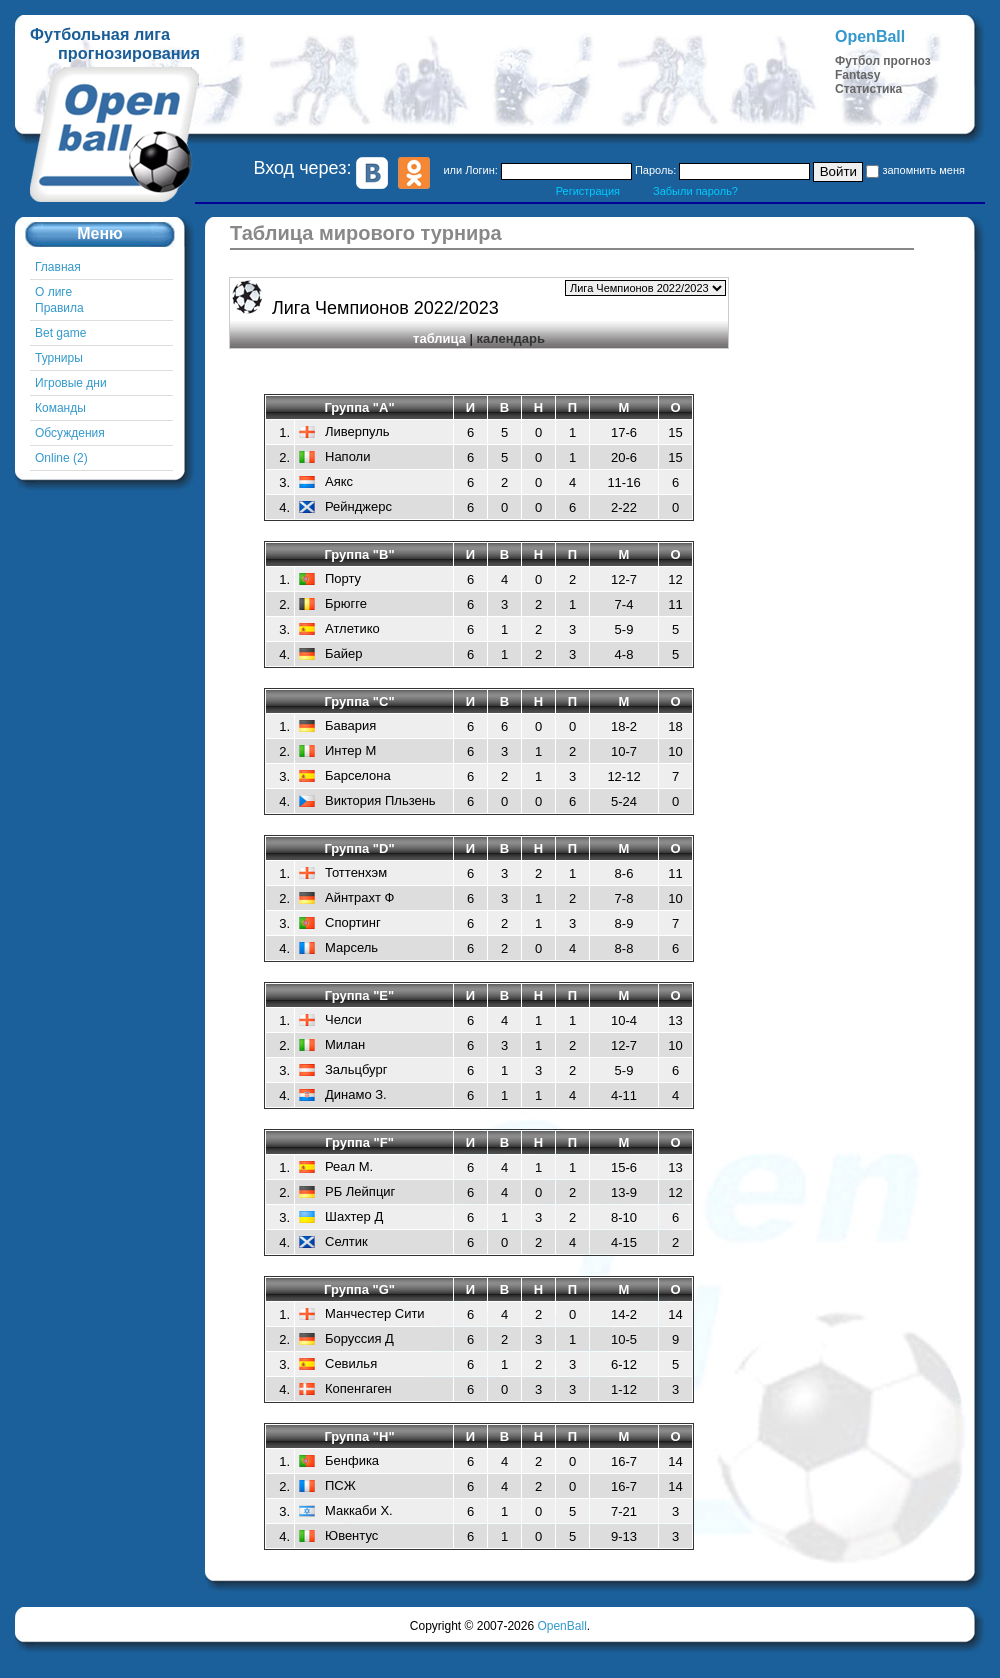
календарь (511, 338)
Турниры (59, 358)
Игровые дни (71, 383)
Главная (58, 267)
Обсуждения (70, 433)
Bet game (60, 333)
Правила (59, 308)
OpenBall (561, 1626)
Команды (60, 408)
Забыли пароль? (695, 191)
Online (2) (61, 458)
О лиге (53, 292)
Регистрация (588, 191)
